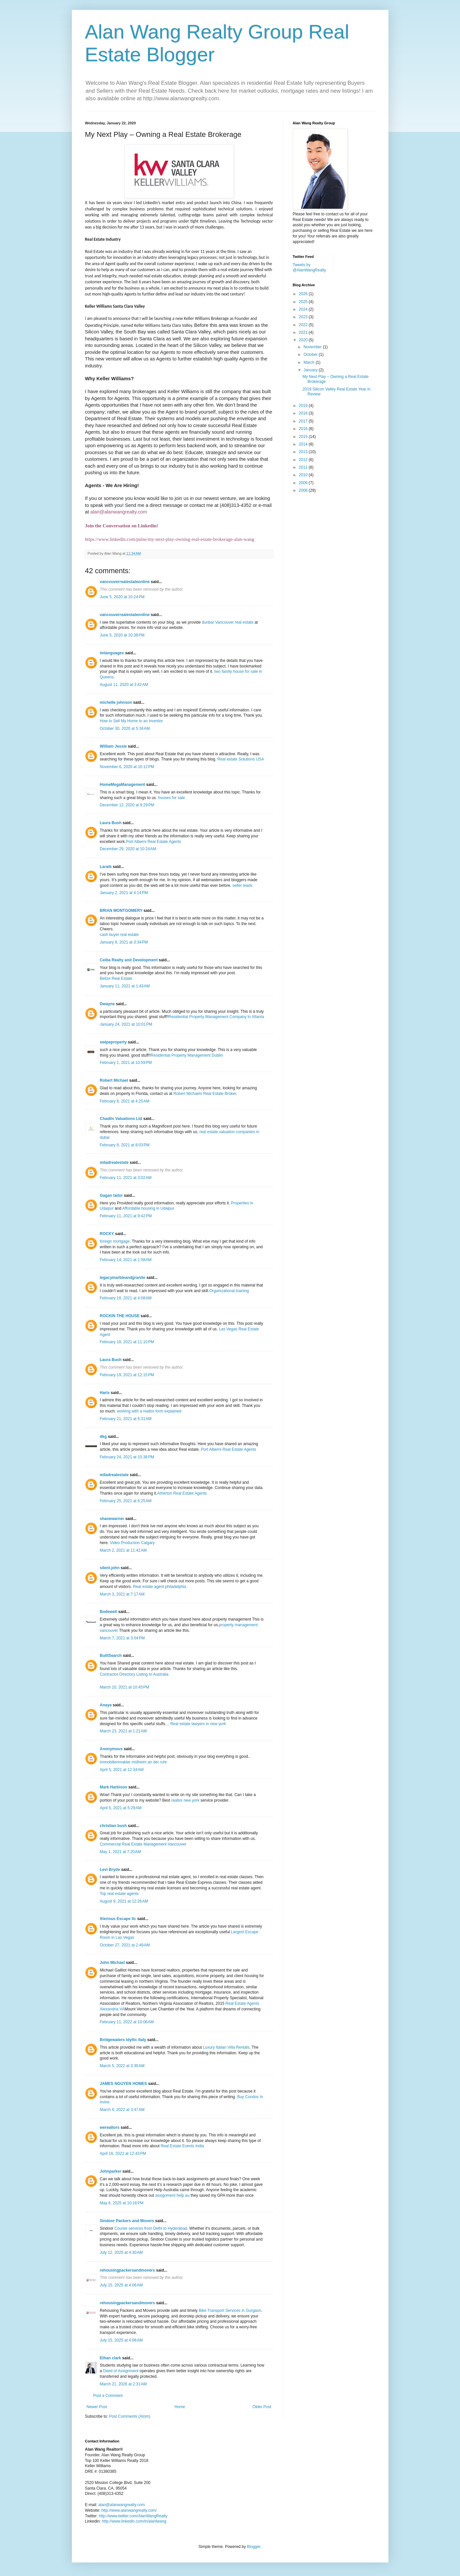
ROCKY (107, 1233)
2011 (304, 467)
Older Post (262, 2407)
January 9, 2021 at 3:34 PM (124, 942)
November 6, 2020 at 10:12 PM (127, 766)
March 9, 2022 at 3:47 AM (122, 2109)
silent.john (110, 1568)
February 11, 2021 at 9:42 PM (126, 1216)
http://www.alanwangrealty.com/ (129, 2510)
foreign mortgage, (115, 1241)
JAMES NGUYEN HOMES (123, 2083)
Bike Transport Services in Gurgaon (230, 2310)
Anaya (106, 1705)
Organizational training (229, 1290)
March (309, 362)
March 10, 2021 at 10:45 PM (124, 1687)
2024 (304, 309)
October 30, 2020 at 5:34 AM (125, 728)
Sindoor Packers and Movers (127, 2221)
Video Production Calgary (132, 1542)
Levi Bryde (110, 1869)
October (311, 354)
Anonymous (111, 1749)
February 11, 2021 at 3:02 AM (126, 1177)
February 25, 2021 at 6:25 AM (126, 1501)
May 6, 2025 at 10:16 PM (121, 2203)
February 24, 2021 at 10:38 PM (127, 1457)
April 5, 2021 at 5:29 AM (120, 1808)
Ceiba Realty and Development (129, 960)
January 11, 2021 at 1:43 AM (125, 986)
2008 (304, 490)
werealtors (110, 2127)
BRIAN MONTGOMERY (121, 910)
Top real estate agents (119, 1893)
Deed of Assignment (120, 2371)
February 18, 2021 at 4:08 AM (126, 1298)
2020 (304, 340)
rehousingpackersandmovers (127, 2270)
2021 (304, 332)
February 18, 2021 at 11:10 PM (127, 1342)
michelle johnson (116, 702)
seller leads (242, 885)
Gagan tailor (111, 1195)
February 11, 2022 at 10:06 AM (127, 2022)
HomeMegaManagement (122, 784)
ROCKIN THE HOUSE (120, 1316)
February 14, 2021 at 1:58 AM (126, 1259)
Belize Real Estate (116, 978)
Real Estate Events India (182, 2146)
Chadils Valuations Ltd (121, 1118)
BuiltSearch (111, 1655)
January (311, 370)
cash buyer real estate (119, 934)
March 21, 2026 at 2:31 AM (123, 2384)
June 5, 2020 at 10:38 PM (122, 635)
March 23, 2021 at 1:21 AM (123, 1731)
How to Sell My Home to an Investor (131, 721)
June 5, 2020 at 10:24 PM (122, 597)
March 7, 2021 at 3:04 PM (122, 1638)
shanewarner (112, 1518)
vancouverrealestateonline (125, 581)
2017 (304, 421)
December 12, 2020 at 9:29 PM (127, 805)
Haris (105, 1392)
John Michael (112, 1962)
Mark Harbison (113, 1787)
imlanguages (112, 653)
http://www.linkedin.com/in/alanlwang (134, 2521)
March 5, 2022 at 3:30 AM (122, 2066)
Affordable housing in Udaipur (148, 1208)
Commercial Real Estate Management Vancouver (143, 1844)
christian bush (113, 1825)
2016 (304, 428)
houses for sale (171, 797)
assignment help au (172, 2195)
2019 (304, 405)
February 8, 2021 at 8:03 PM (125, 1145)
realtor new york (185, 1800)
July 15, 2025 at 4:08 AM (121, 2340)
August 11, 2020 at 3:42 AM (124, 684)
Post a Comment (108, 2395)
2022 (304, 325)
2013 (304, 452)
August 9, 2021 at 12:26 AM (124, 1901)
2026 (304, 294)
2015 (304, 436)
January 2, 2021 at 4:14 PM (124, 892)
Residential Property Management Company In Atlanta (216, 1016)
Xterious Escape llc (118, 1918)
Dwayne (107, 1004)
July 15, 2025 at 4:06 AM (121, 2285)
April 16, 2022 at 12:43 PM (123, 2153)
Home (179, 2407)
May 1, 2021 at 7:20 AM (120, 1851)
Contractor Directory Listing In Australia (134, 1674)
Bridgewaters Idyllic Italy (123, 2039)
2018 (304, 413)
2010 (304, 475)
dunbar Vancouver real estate (228, 622)
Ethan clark (110, 2358)
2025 (304, 301)
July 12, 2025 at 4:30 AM (121, 2252)
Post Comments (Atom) (129, 2416)
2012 (304, 459)
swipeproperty (113, 1042)
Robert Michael (114, 1080)
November (313, 347)
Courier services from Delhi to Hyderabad (150, 2228)
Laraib (106, 866)
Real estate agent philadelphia (159, 1586)
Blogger (254, 2546)
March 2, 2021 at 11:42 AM (123, 1550)
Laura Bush (111, 823)
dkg (103, 1436)
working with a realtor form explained (149, 1411)
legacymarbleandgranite (122, 1277)
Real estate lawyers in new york (198, 1724)
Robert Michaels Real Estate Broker (204, 1093)
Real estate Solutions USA (240, 759)
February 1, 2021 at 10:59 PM (126, 1062)
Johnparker (110, 2171)
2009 (304, 483)
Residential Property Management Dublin (187, 1055)
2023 (304, 317)
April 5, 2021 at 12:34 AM (122, 1769)
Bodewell (108, 1611)
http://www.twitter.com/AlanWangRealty (133, 2516)
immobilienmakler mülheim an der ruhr (133, 1762)
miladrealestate (114, 1162)
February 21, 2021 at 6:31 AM (126, 1418)
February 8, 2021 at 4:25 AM (124, 1101)
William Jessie (113, 746)
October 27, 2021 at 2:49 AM (125, 1945)
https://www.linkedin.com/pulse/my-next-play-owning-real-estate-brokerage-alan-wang (169, 539)
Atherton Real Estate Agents (182, 1493)
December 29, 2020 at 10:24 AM (128, 849)
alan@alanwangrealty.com (118, 511)
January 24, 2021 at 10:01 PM (126, 1024)
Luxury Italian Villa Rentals (226, 2047)
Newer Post (97, 2407)
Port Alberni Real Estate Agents (153, 841)
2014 (304, 444)
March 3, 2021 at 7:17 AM (122, 1594)
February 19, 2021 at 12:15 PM (127, 1375)
